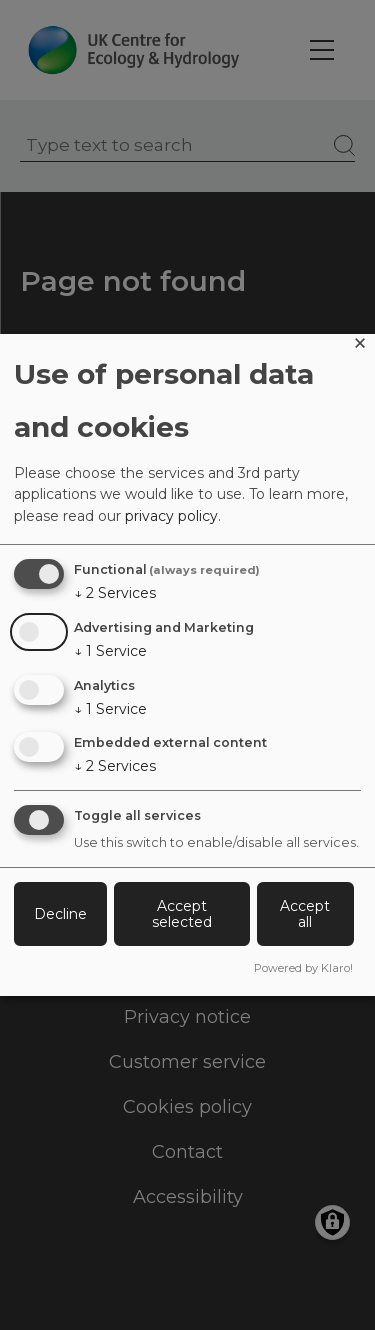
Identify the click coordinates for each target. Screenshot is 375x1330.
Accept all (305, 914)
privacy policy (171, 516)
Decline (60, 914)
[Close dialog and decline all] (360, 346)
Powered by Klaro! (303, 968)
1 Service (110, 651)
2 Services (115, 593)
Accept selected (182, 914)
